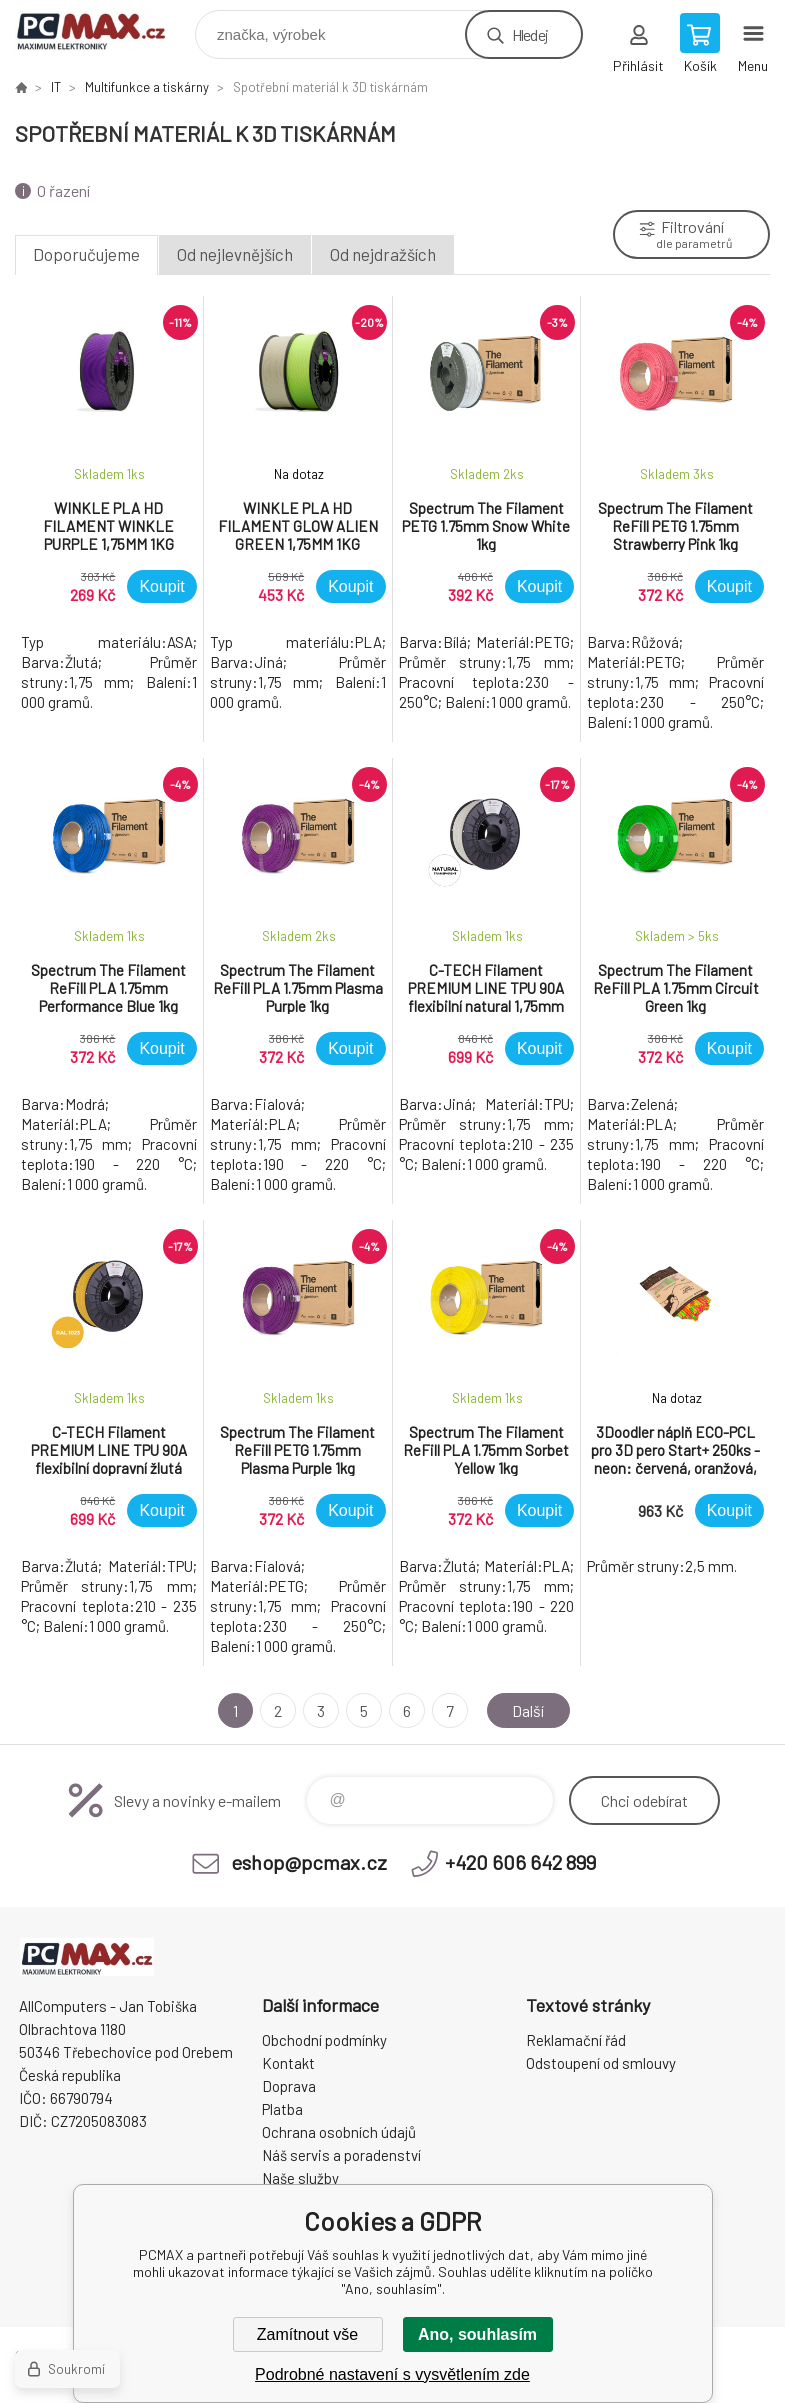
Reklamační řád (576, 2040)
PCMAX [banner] (103, 29)
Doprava (289, 2086)
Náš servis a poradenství (341, 2155)
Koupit (161, 586)
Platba (282, 2109)
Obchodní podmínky (324, 2040)
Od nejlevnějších (235, 254)
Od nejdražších (383, 254)
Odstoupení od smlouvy (601, 2063)
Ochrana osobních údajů (339, 2132)
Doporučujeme (86, 254)
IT (56, 87)
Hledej (530, 34)
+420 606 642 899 (520, 1862)
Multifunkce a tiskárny (147, 87)
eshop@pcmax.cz (309, 1862)
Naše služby (300, 2178)
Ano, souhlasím (477, 2334)
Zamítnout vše (307, 2334)
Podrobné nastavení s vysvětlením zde (392, 2374)
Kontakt (288, 2063)
